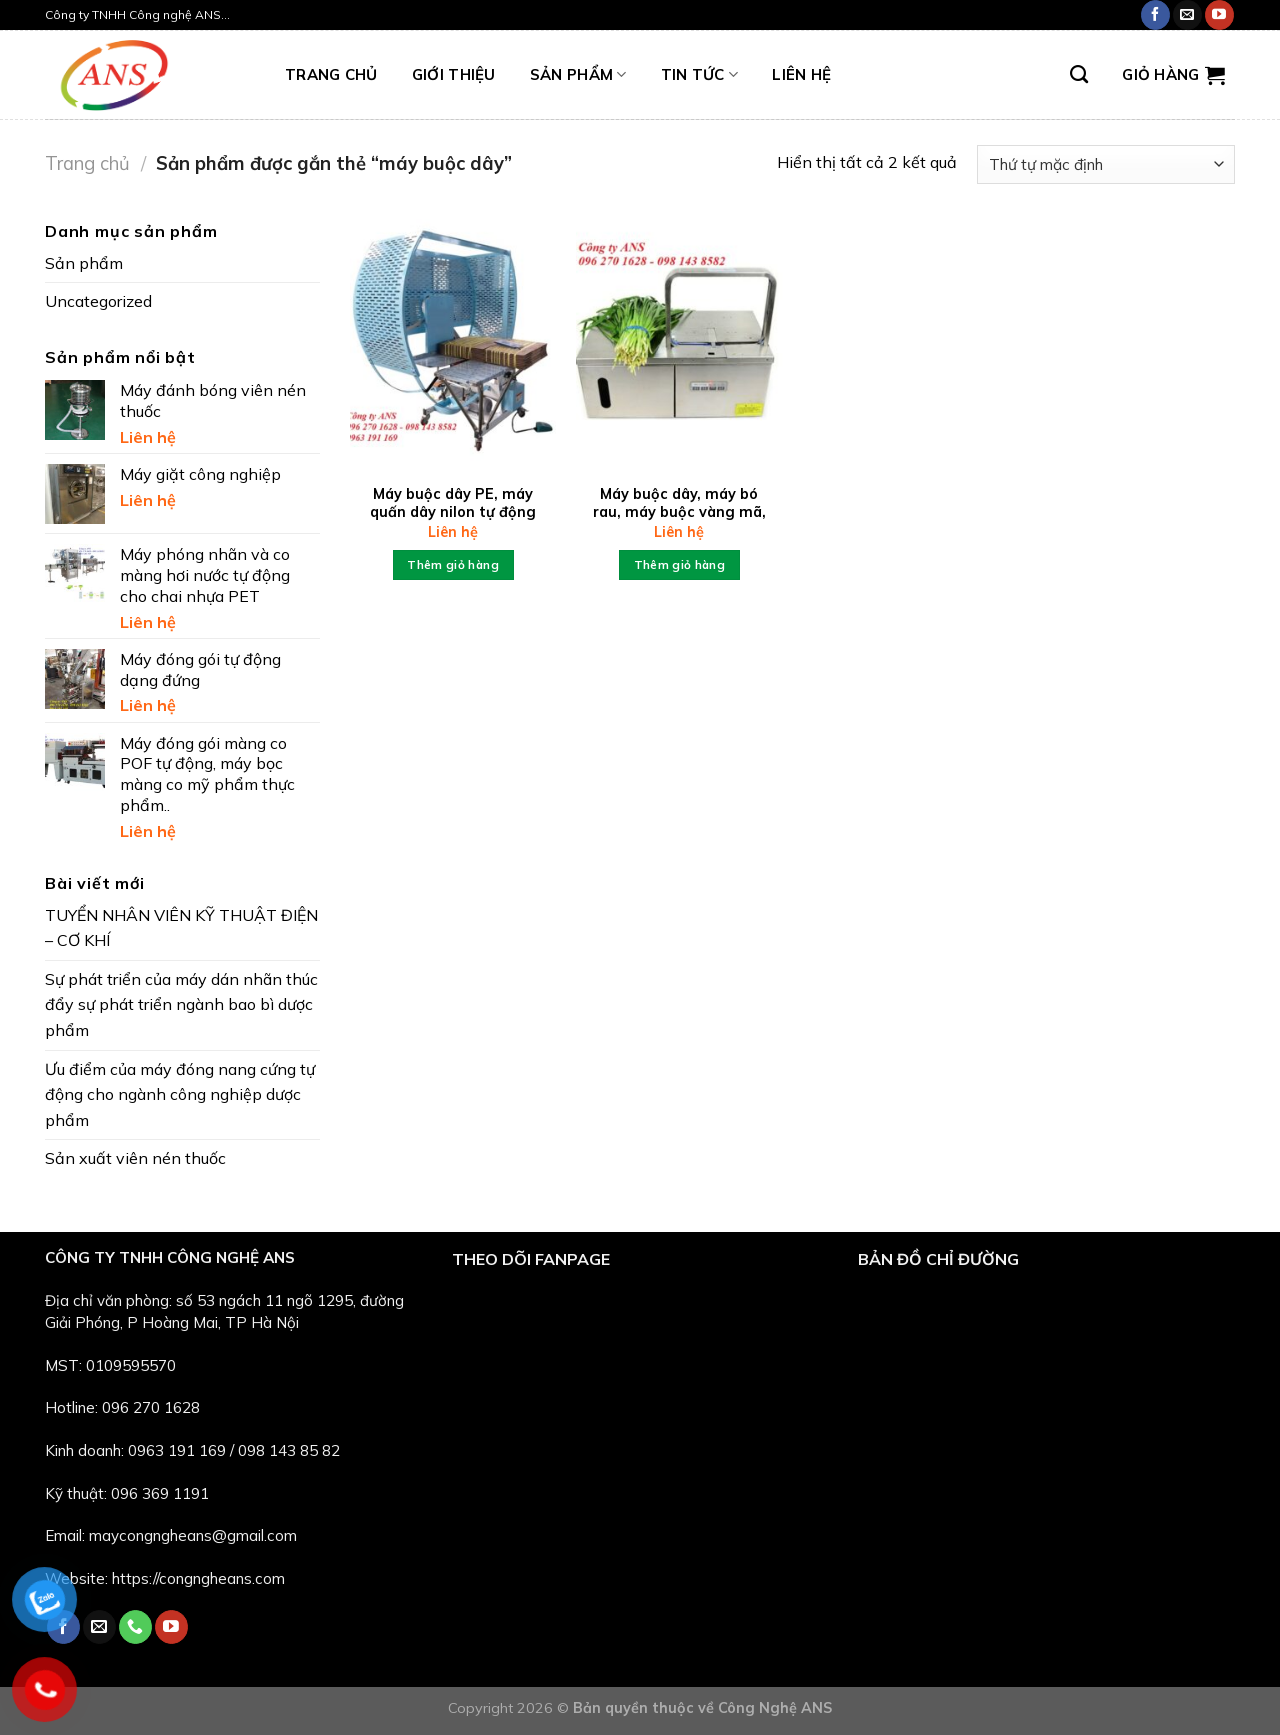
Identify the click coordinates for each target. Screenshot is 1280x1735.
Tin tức (700, 75)
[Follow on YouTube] (1219, 15)
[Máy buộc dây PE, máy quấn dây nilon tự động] (453, 343)
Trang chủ (87, 163)
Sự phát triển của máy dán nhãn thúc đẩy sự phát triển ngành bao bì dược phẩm (181, 1004)
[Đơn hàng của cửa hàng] (1106, 164)
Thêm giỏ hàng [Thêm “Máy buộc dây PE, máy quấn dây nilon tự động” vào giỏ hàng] (453, 564)
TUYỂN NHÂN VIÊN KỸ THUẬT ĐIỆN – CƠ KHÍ (181, 928)
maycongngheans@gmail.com (193, 1535)
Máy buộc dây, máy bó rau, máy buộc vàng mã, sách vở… (679, 512)
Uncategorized (98, 301)
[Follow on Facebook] (1155, 15)
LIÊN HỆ (801, 74)
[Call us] (135, 1627)
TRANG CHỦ (331, 74)
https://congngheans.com (198, 1578)
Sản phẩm (578, 75)
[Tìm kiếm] (1079, 75)
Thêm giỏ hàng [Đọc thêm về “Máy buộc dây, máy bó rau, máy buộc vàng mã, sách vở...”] (680, 564)
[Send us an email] (1187, 15)
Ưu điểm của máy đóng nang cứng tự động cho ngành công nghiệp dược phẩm (180, 1094)
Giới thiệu (454, 74)
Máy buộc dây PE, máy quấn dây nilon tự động (453, 503)
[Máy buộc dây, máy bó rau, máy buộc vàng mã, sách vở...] (679, 343)
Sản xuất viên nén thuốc (135, 1158)
